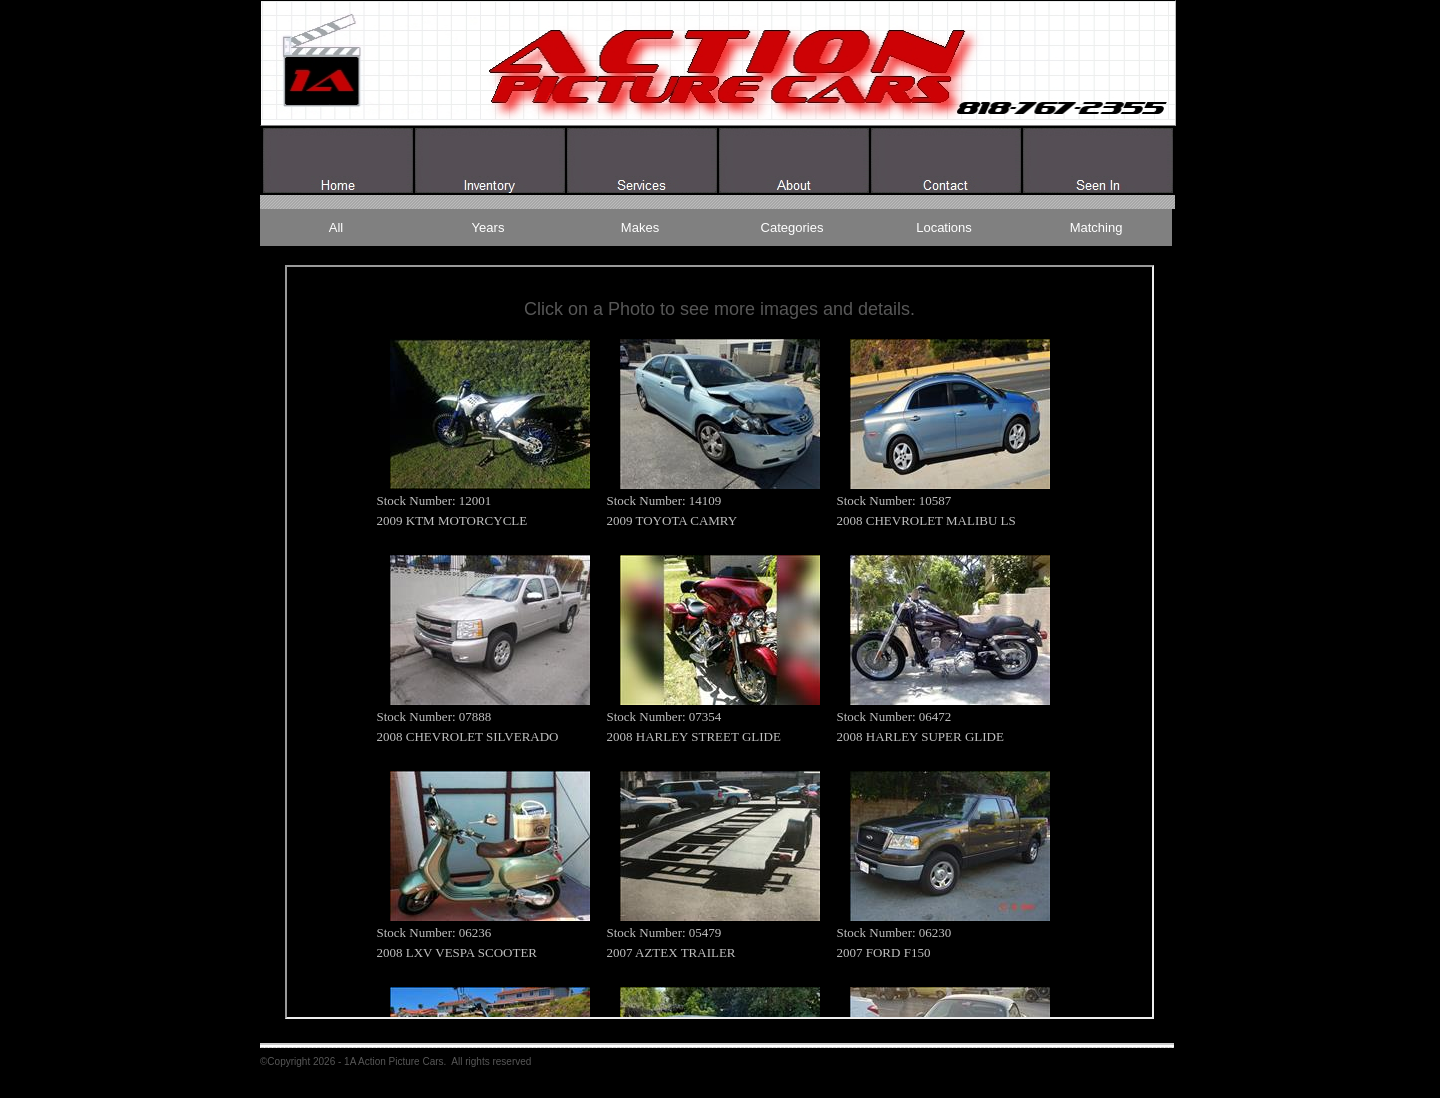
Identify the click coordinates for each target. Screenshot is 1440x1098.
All (336, 227)
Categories (792, 227)
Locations (944, 227)
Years (488, 227)
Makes (640, 227)
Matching (1096, 227)
